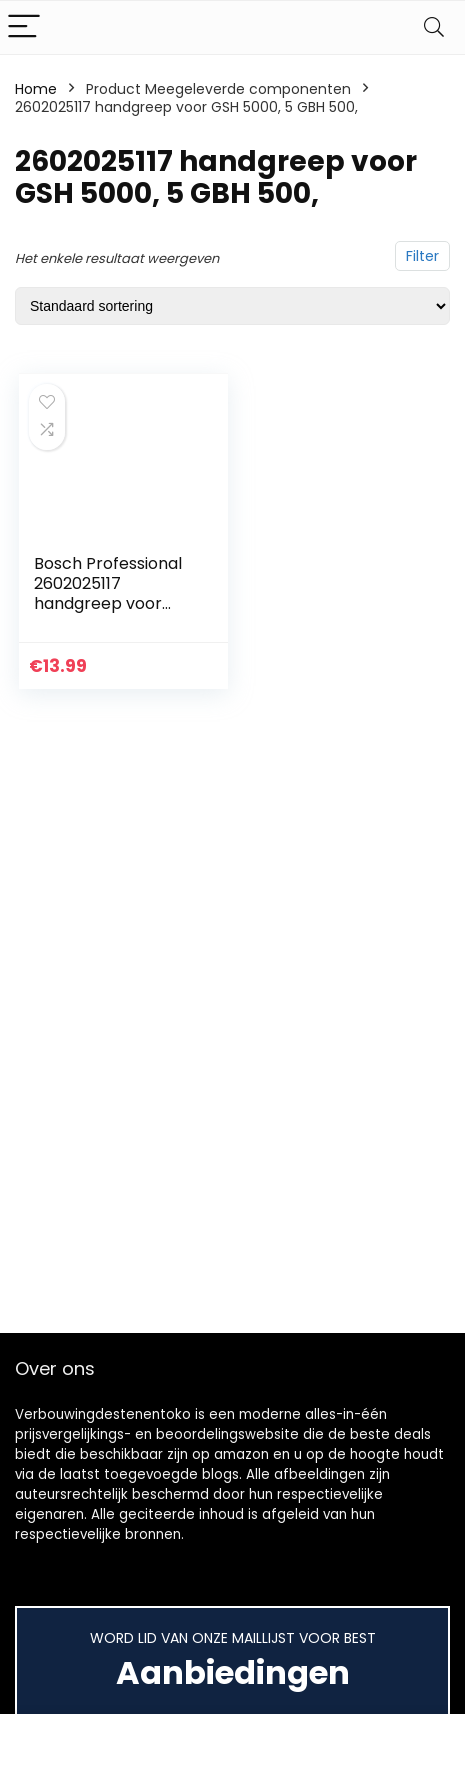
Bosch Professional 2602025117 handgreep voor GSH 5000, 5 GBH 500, (108, 603)
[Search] (434, 27)
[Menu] (24, 27)
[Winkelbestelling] (232, 306)
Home (36, 89)
